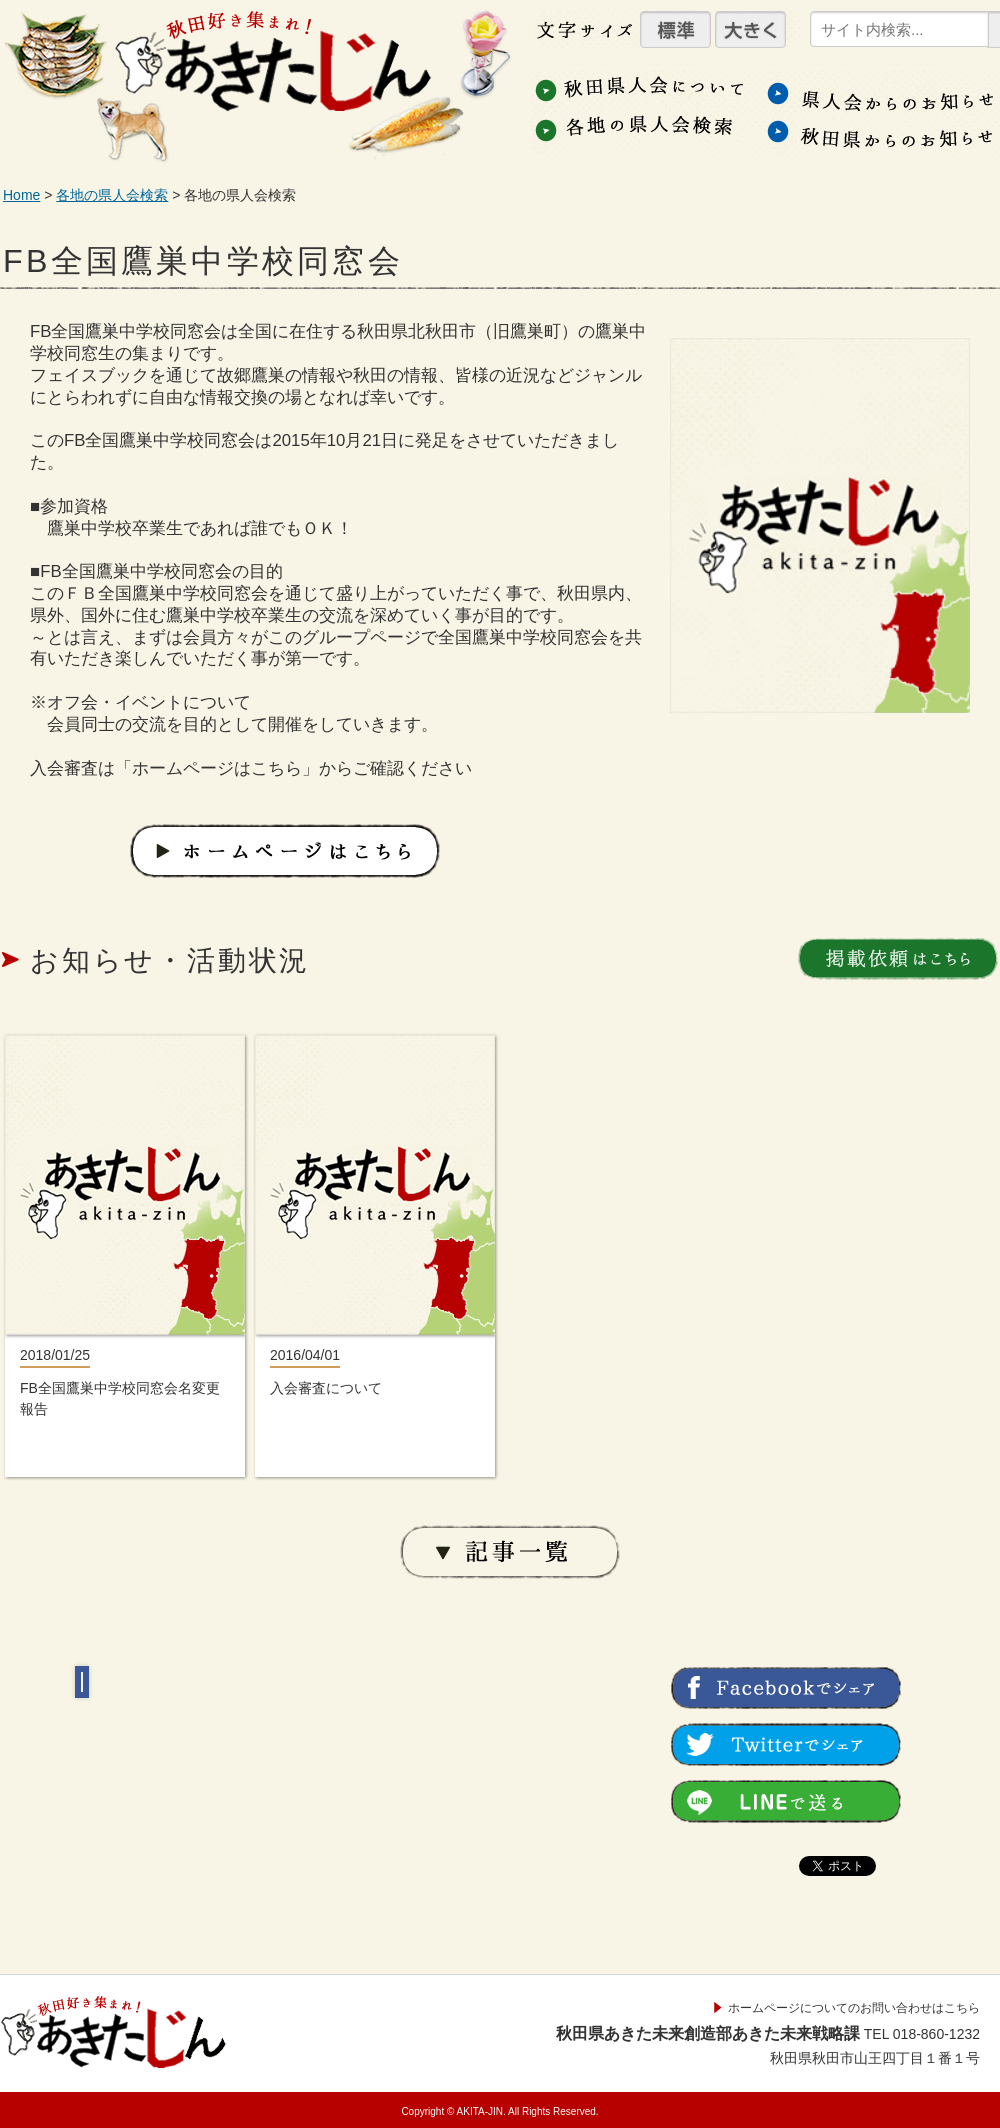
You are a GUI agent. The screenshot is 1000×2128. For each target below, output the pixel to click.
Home (21, 195)
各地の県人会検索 (112, 195)
